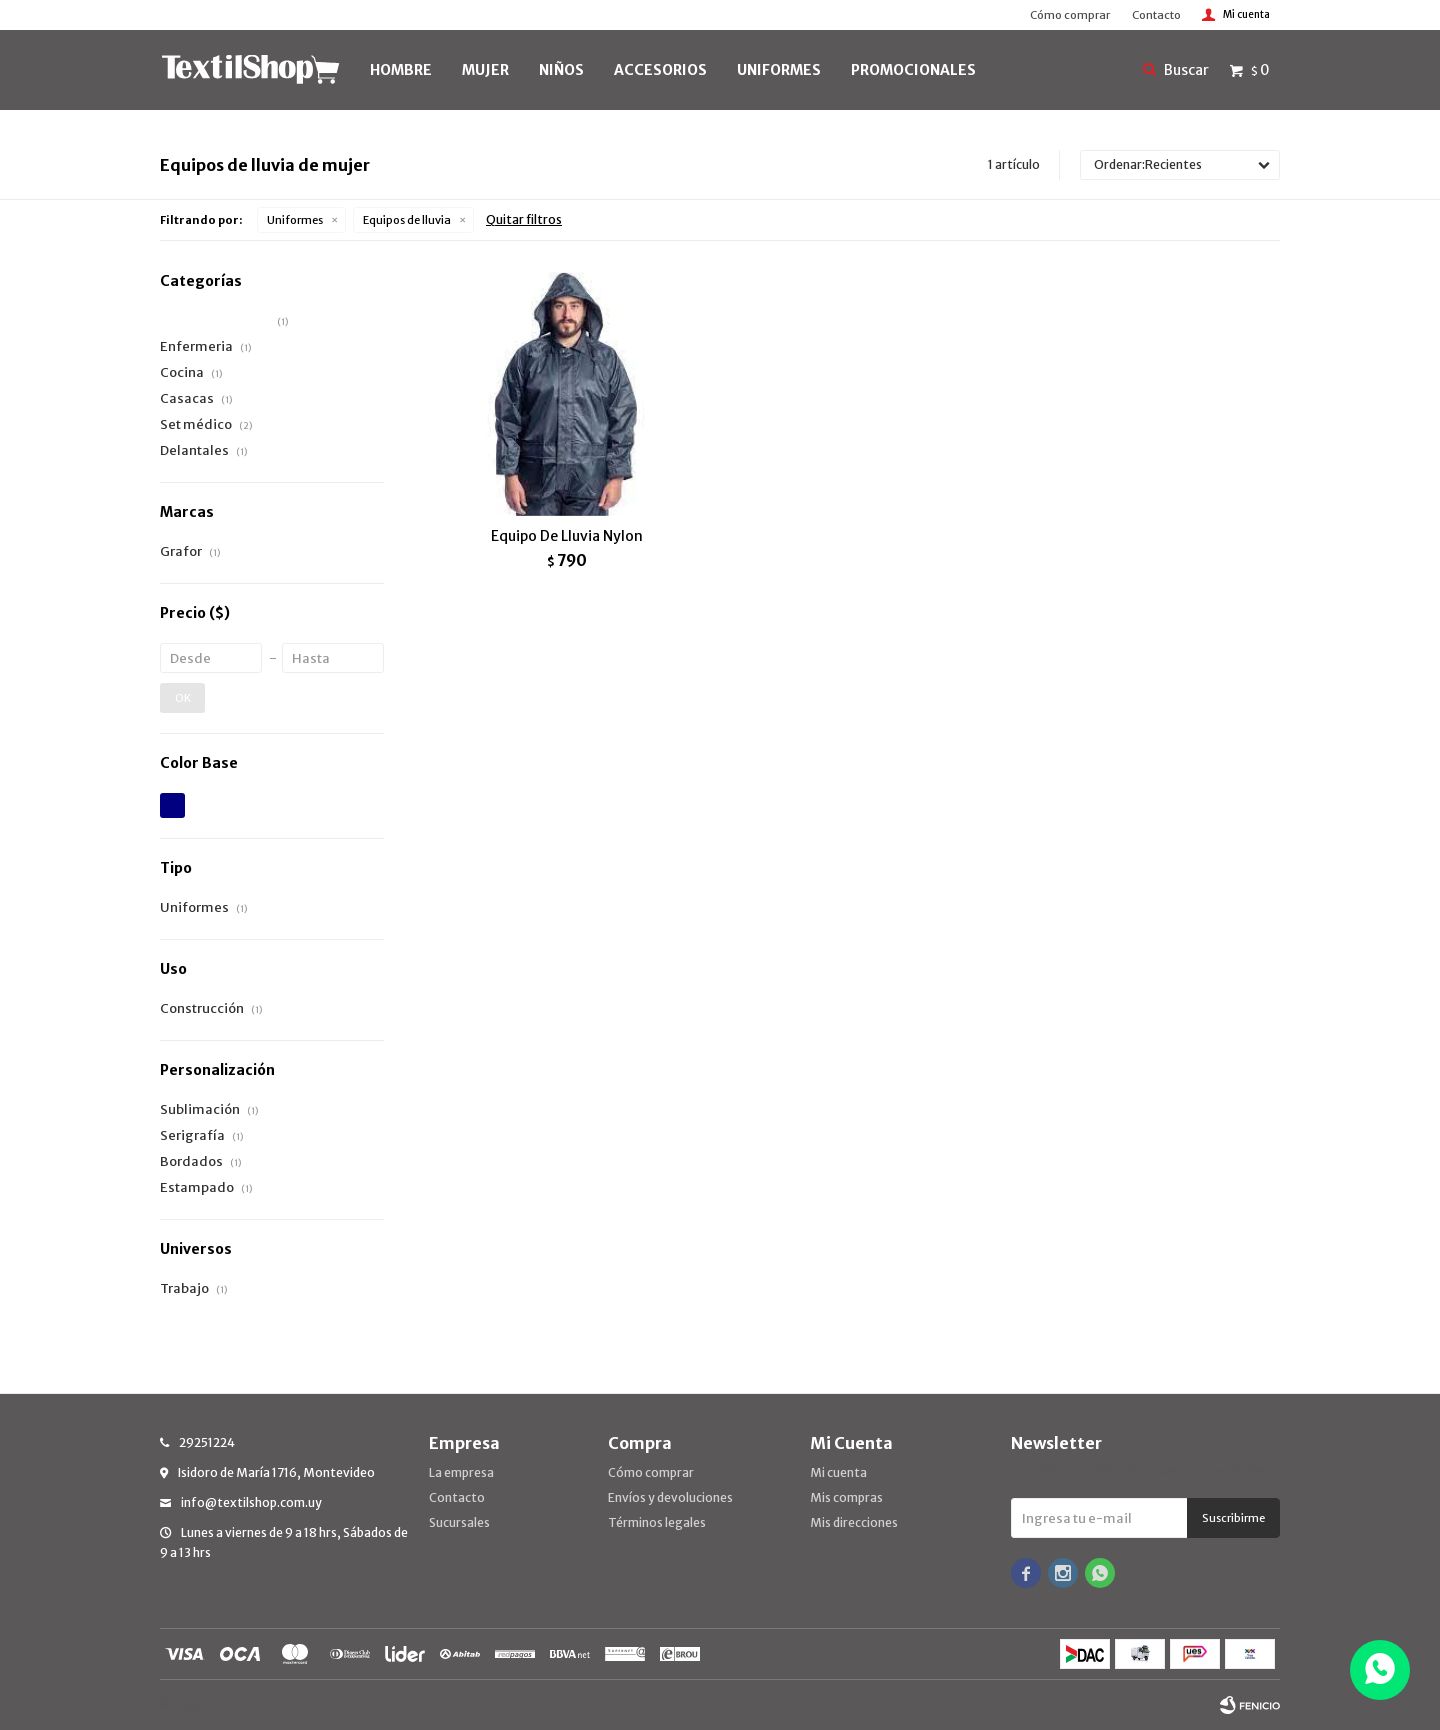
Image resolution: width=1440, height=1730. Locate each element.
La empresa (461, 1472)
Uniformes (295, 220)
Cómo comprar (1070, 15)
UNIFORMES (779, 70)
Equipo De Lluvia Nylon (567, 536)
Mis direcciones (854, 1522)
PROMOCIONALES (913, 70)
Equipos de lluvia (407, 220)
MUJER (485, 70)
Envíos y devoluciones (670, 1497)
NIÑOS (561, 70)
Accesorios (660, 70)
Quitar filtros (524, 219)
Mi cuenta (838, 1472)
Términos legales (657, 1522)
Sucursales (459, 1522)
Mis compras (846, 1497)
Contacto (1156, 15)
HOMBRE (401, 70)
